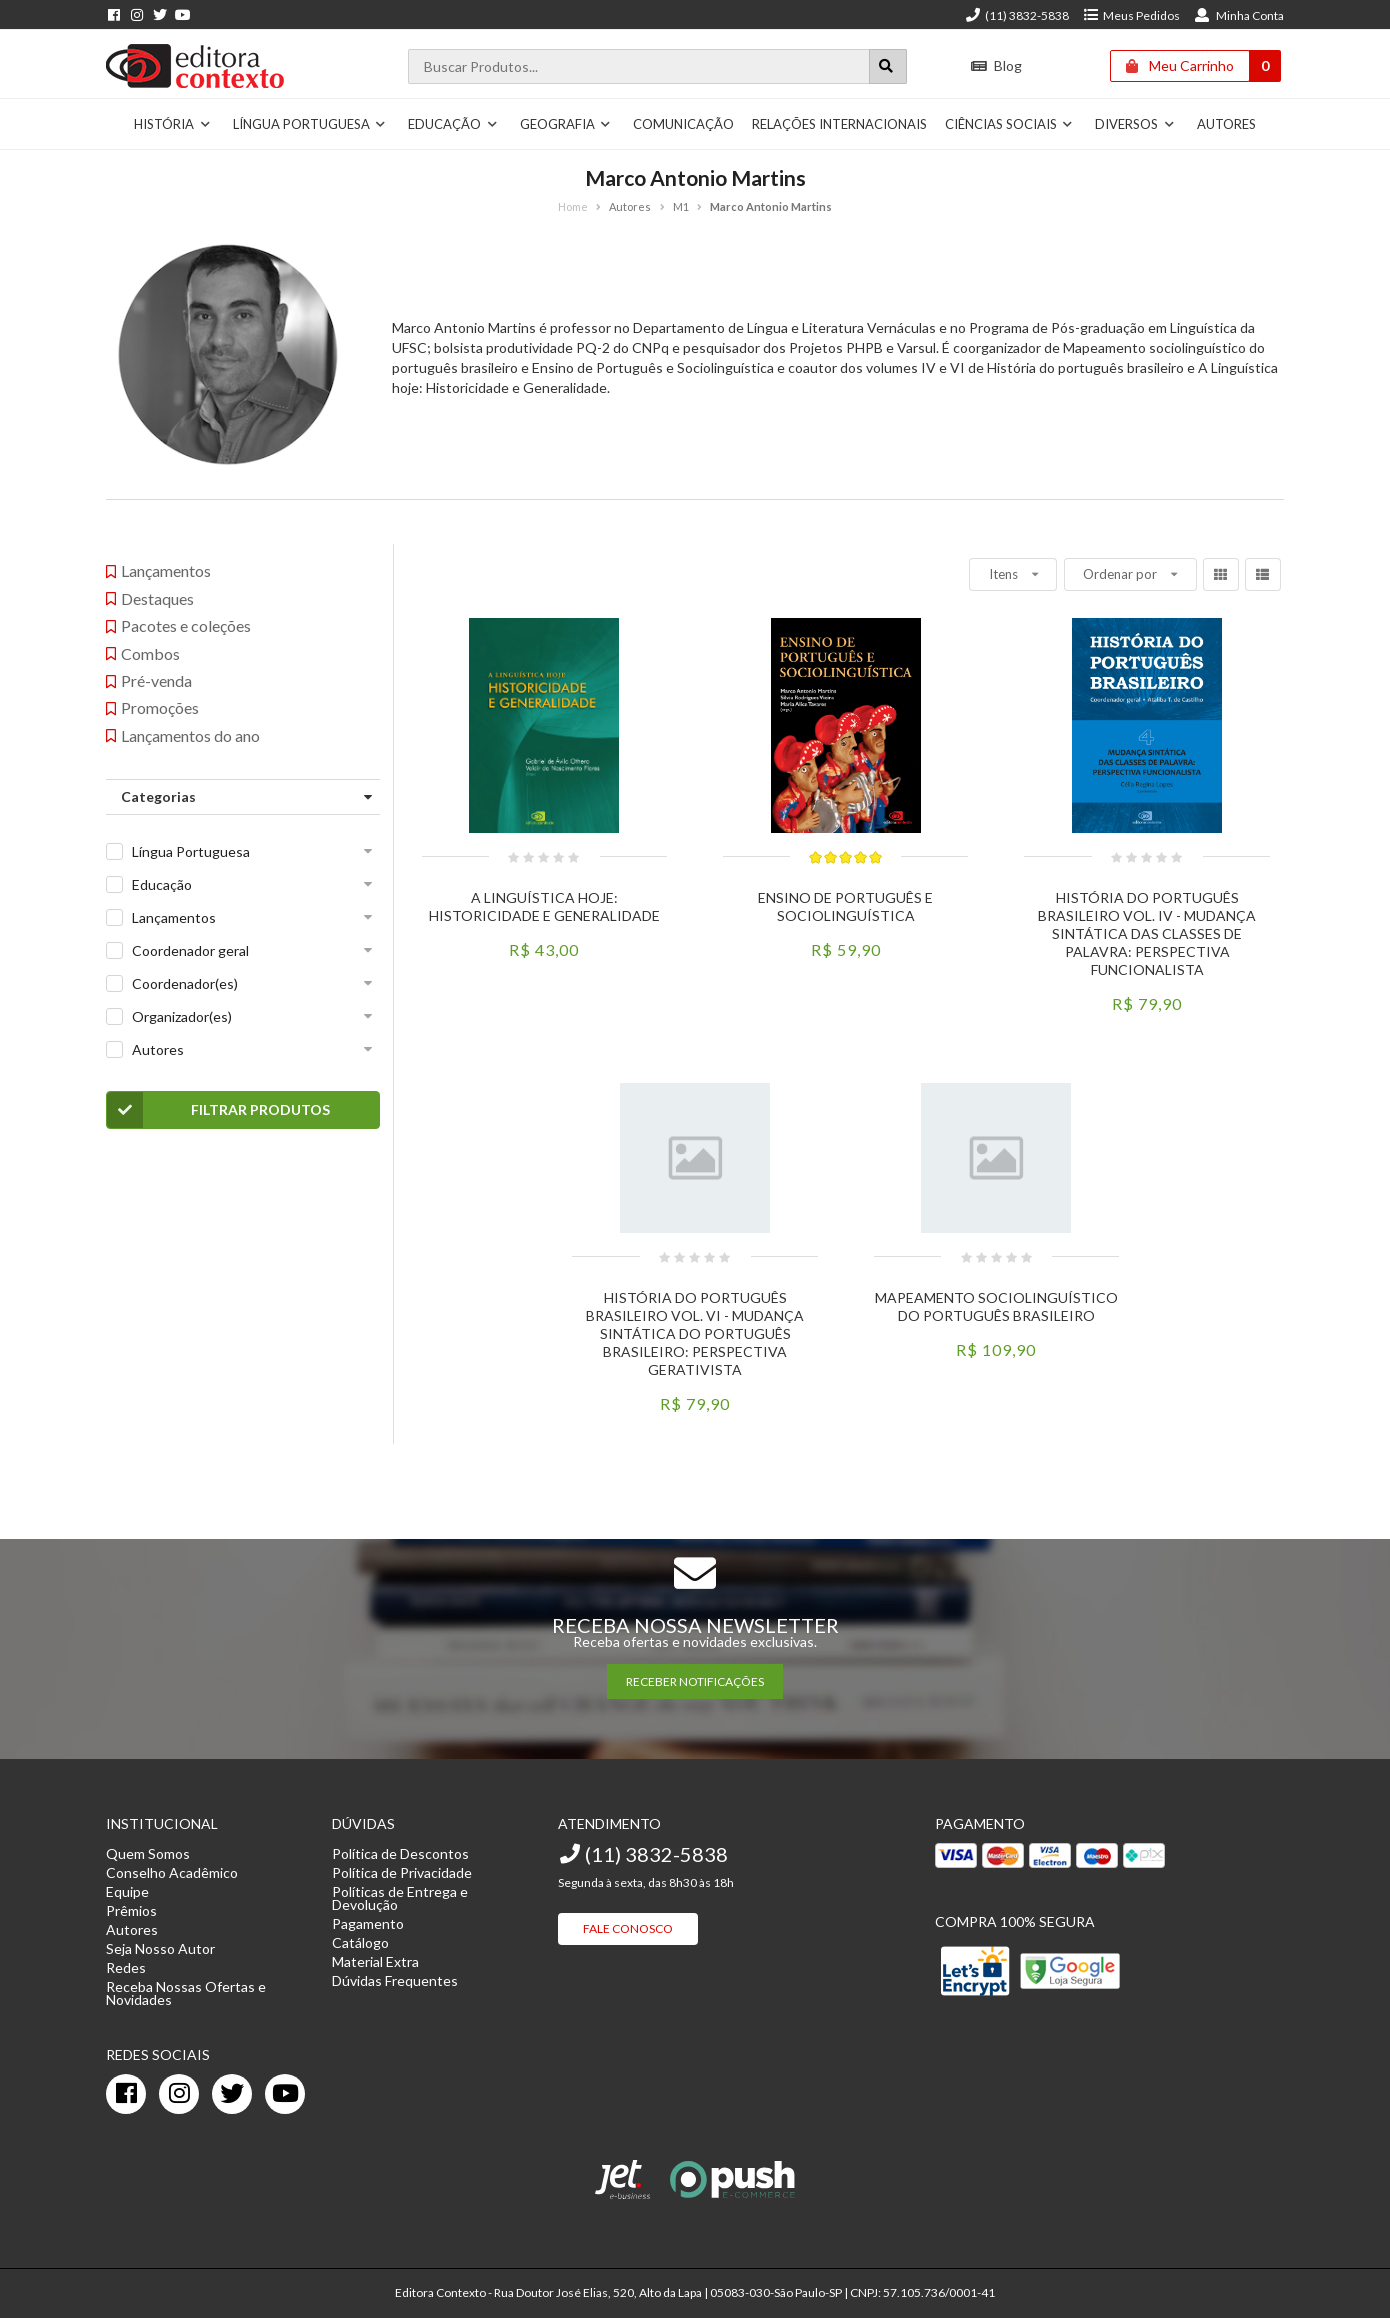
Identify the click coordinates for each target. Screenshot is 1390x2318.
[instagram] (179, 2094)
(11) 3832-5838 (1017, 15)
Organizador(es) (182, 1016)
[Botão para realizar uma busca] (888, 66)
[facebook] (126, 2094)
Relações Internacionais (839, 124)
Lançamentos (174, 917)
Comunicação (683, 124)
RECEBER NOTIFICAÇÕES (695, 1681)
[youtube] (285, 2094)
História (172, 124)
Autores (1226, 124)
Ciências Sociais (1009, 124)
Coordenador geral (190, 950)
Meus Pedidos (1131, 15)
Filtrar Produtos (218, 1110)
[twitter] (232, 2094)
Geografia (566, 124)
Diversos (1135, 124)
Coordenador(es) (185, 983)
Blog (996, 65)
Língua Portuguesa (310, 124)
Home (573, 206)
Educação (453, 124)
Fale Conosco (628, 1928)
